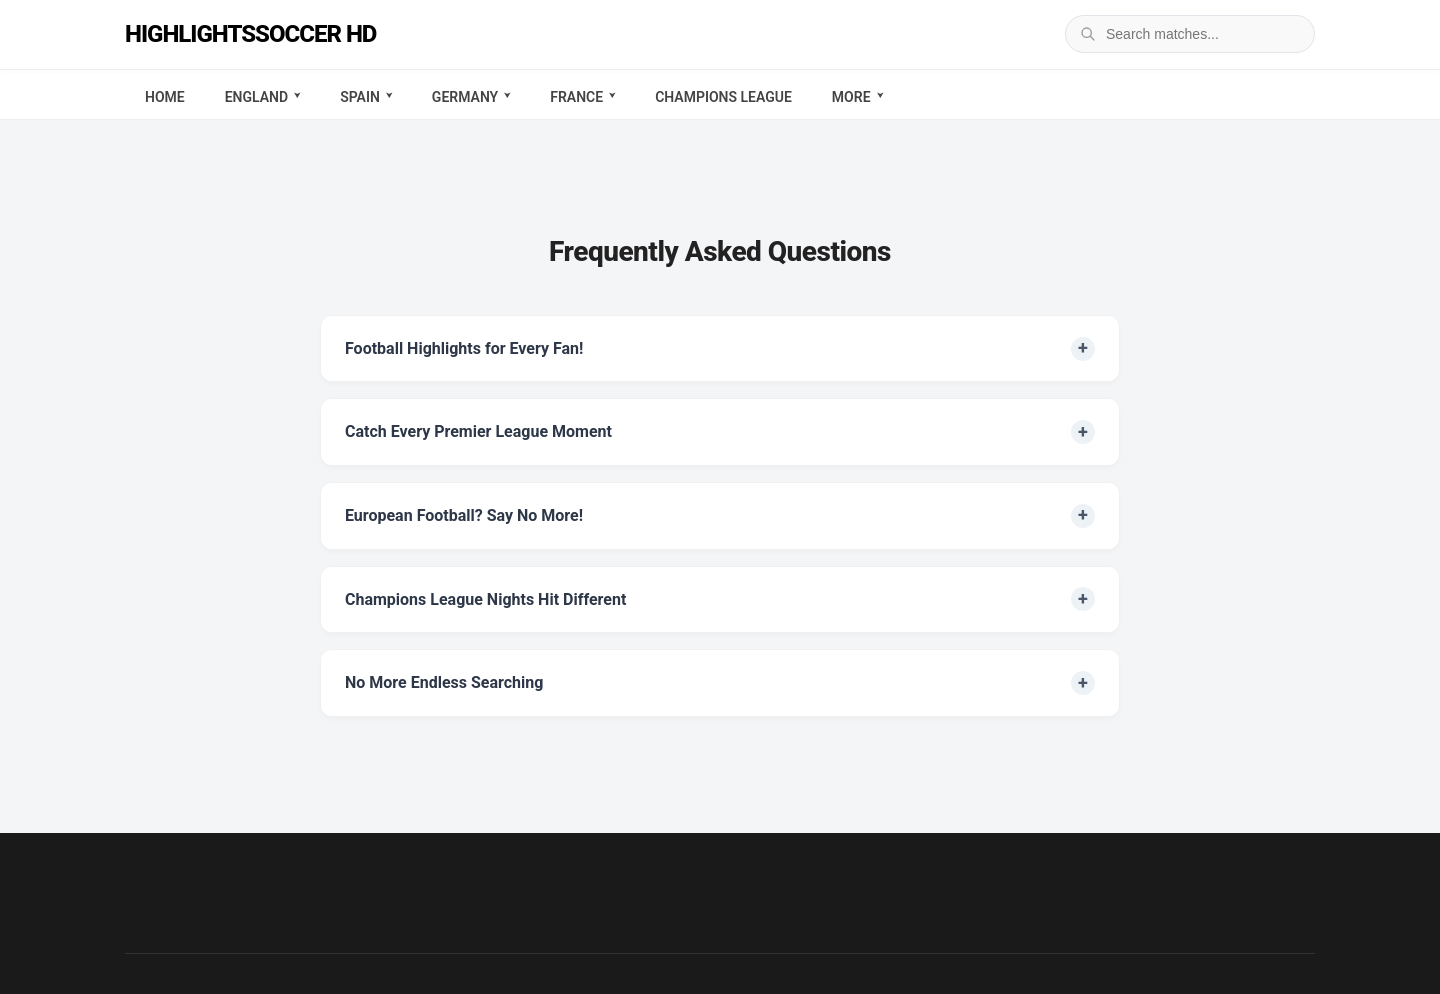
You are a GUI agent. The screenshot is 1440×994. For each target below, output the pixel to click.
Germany (465, 97)
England (256, 97)
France (576, 97)
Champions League (723, 97)
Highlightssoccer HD (250, 34)
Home (165, 97)
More (851, 97)
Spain (360, 97)
